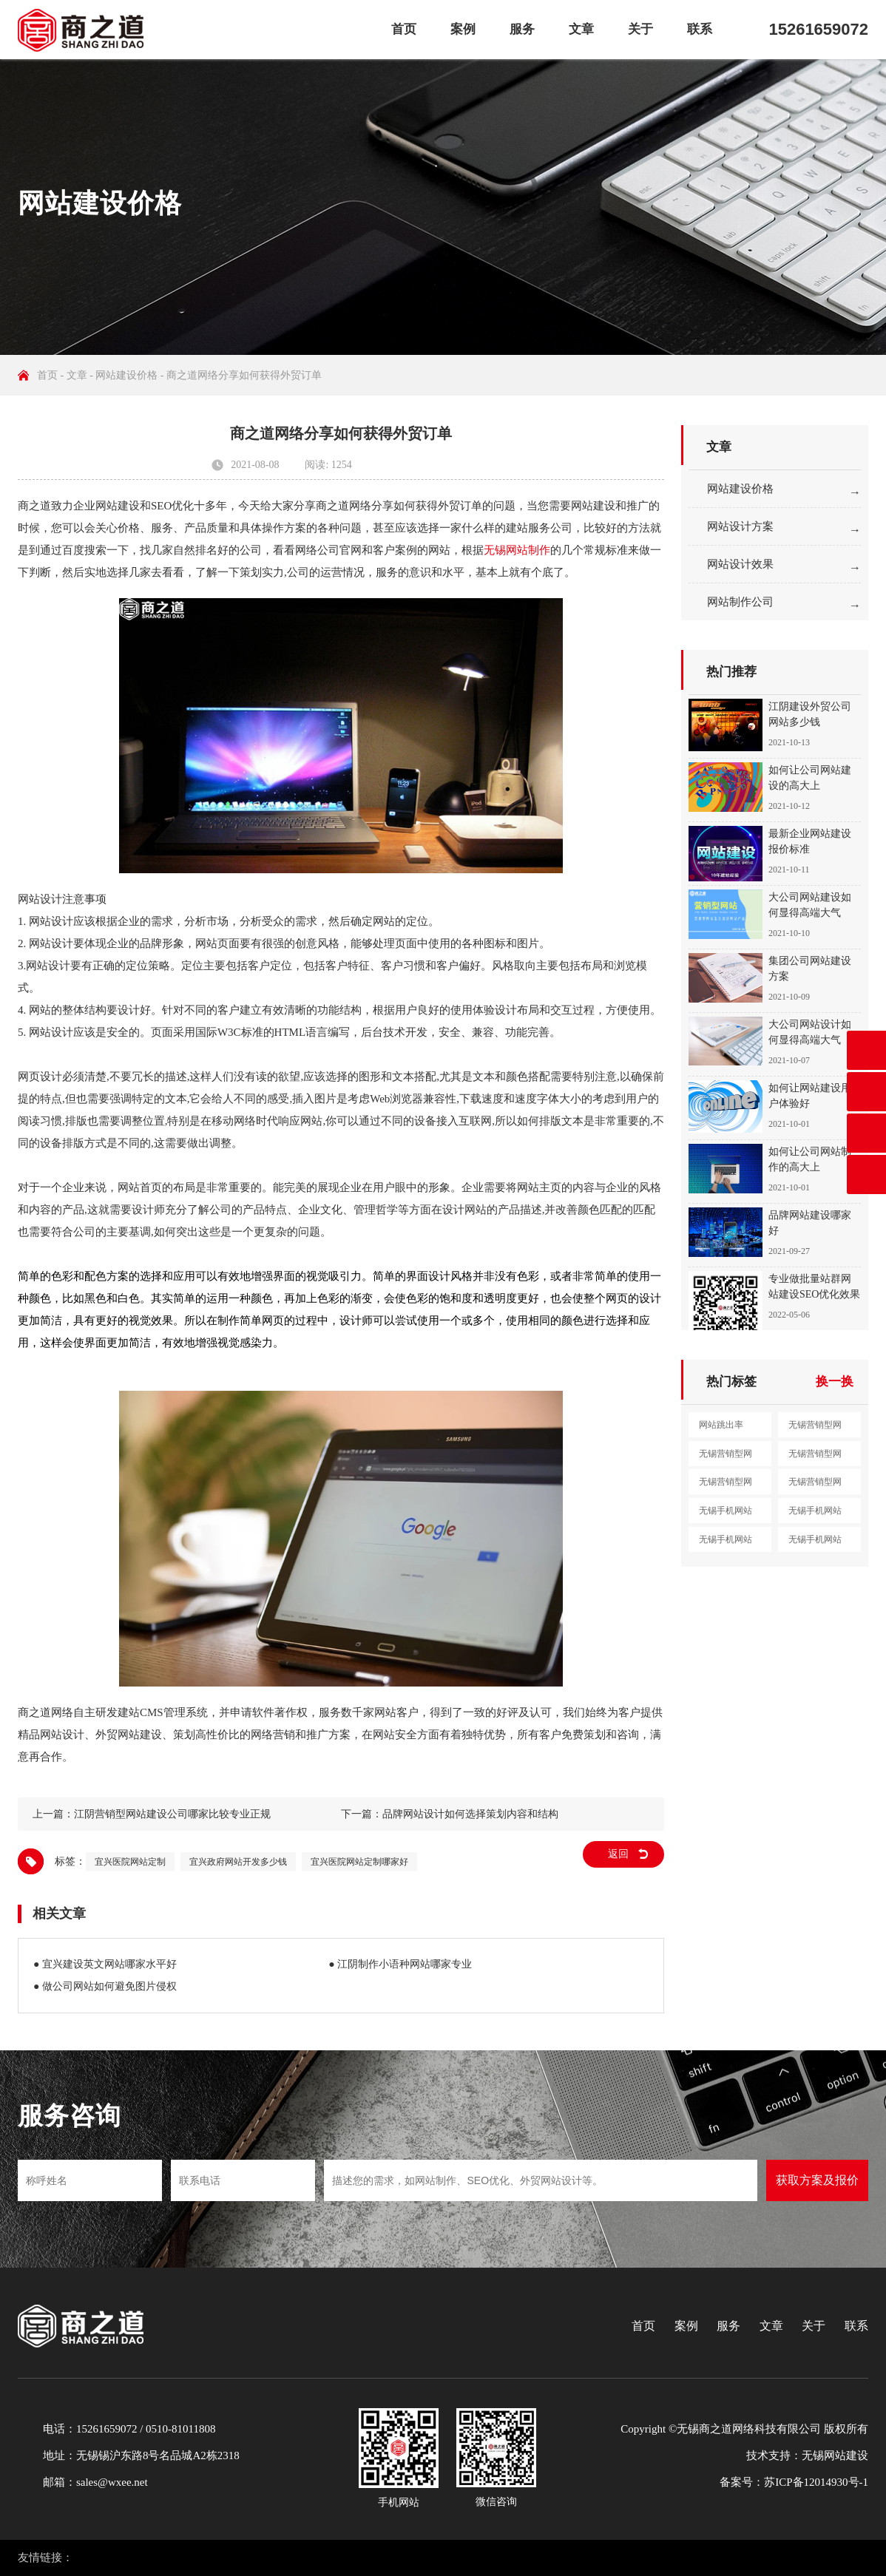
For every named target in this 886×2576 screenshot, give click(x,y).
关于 (640, 29)
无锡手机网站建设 (725, 1514)
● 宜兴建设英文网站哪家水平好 (105, 1964)
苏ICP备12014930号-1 (816, 2482)
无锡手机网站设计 (815, 1514)
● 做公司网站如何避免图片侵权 (105, 1986)
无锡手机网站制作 (725, 1543)
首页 (403, 29)
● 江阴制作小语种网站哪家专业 (400, 1964)
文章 (581, 29)
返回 (618, 1854)
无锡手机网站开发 (815, 1543)
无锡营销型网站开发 (725, 1485)
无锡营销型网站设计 (725, 1457)
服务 (522, 29)
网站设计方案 (740, 526)
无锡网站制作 (517, 550)
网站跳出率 (721, 1425)
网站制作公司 (740, 602)
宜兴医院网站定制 (130, 1862)
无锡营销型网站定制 (815, 1485)
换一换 (834, 1382)
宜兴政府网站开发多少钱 (238, 1862)
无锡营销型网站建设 (815, 1428)
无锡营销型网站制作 (815, 1457)
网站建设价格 (126, 375)
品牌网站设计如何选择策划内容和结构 (470, 1814)
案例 (463, 29)
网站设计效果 (740, 564)
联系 (699, 29)
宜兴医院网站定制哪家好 (359, 1862)
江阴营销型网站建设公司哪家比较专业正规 (172, 1814)
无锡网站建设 (835, 2455)
